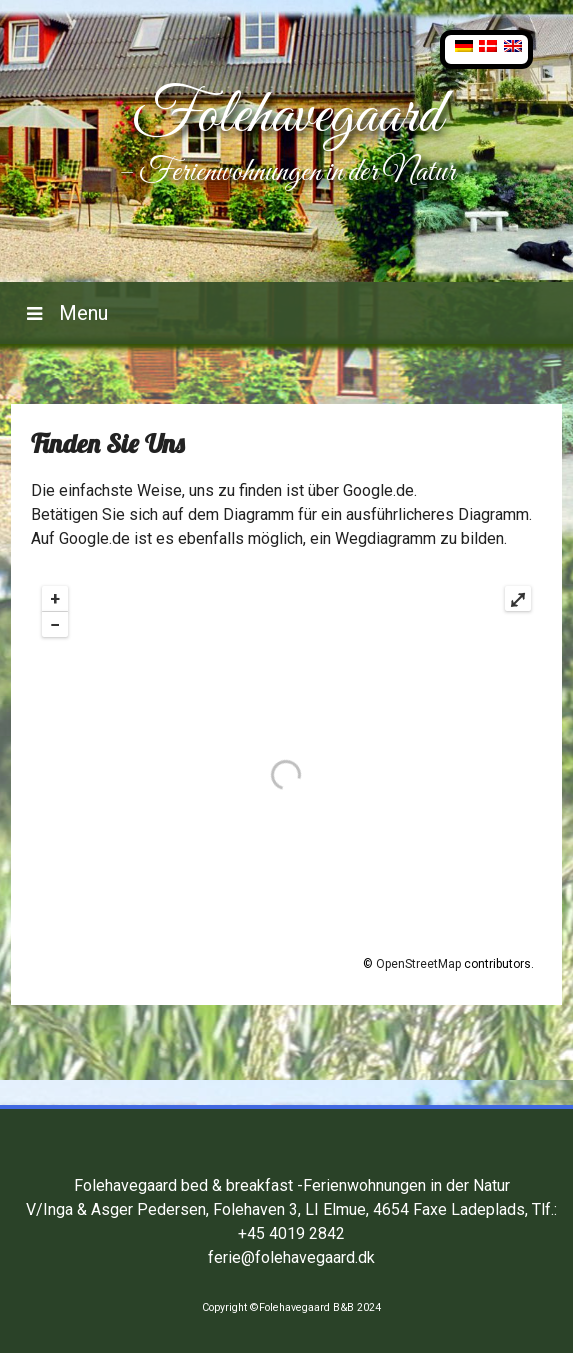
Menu (81, 313)
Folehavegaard (287, 117)
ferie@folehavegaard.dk (291, 1257)
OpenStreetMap (418, 964)
